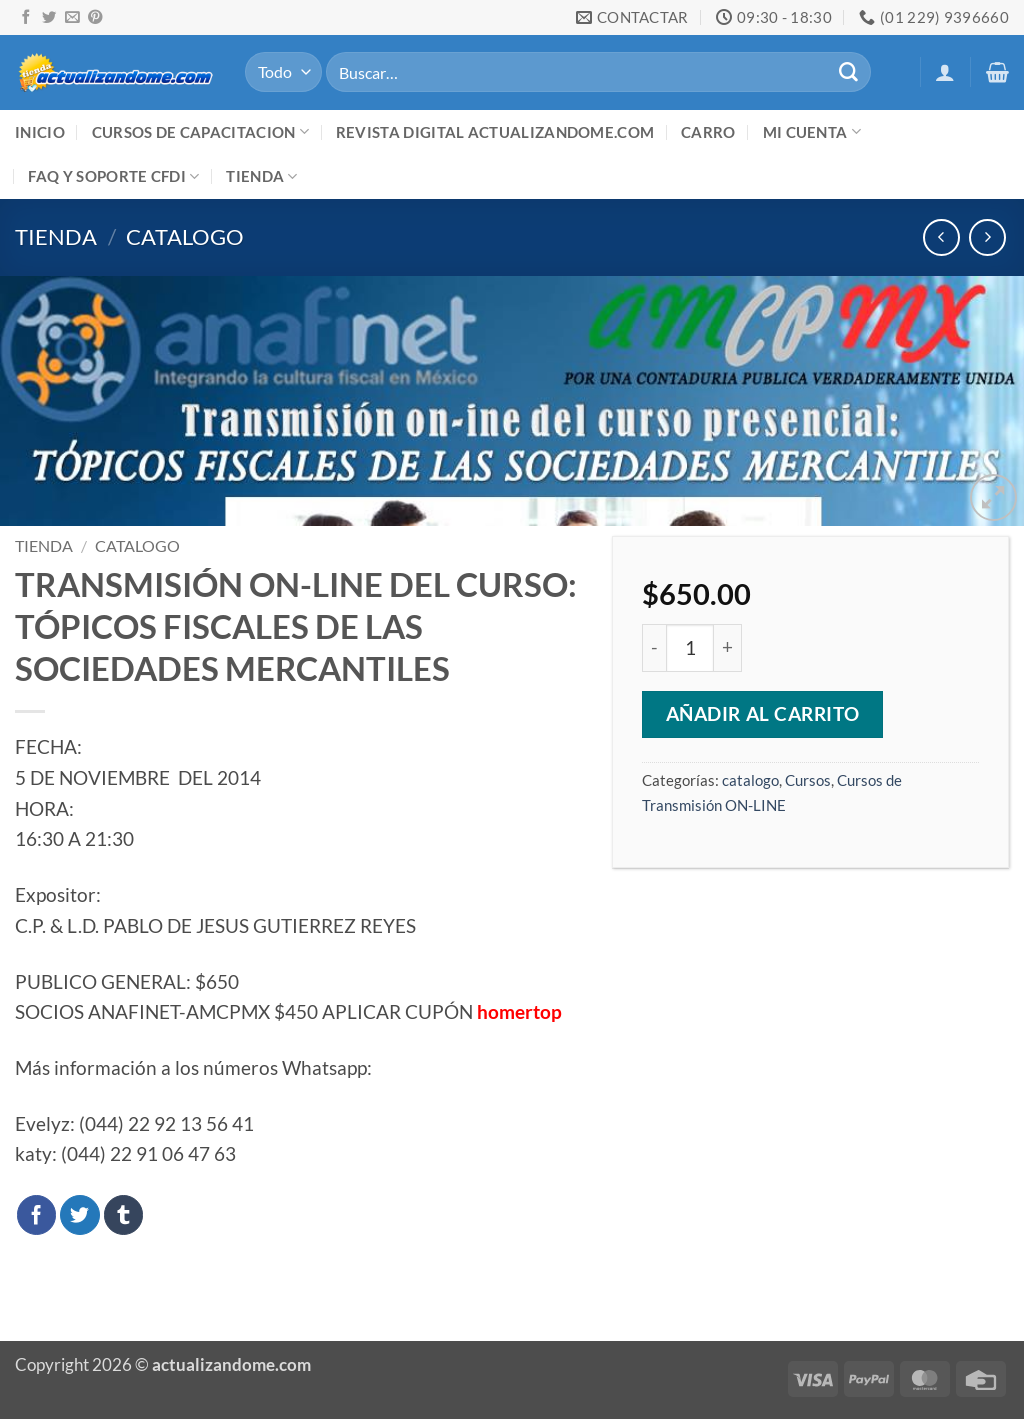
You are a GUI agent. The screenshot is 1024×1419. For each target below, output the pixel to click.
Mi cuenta (812, 131)
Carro (708, 132)
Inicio (40, 132)
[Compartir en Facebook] (37, 1215)
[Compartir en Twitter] (80, 1215)
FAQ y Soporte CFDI (113, 176)
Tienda (261, 176)
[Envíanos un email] (72, 18)
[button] (945, 72)
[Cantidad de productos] (690, 648)
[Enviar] (848, 72)
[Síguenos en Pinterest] (95, 18)
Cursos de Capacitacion (200, 131)
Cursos (808, 780)
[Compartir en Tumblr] (124, 1215)
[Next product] (941, 237)
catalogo (185, 236)
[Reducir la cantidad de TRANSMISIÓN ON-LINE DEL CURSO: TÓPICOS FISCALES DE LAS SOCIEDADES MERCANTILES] (654, 648)
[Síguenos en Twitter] (49, 18)
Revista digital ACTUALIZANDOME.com (495, 132)
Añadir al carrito (763, 714)
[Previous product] (987, 237)
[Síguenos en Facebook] (26, 18)
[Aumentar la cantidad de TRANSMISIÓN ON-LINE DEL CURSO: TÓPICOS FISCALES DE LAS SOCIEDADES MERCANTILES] (727, 648)
